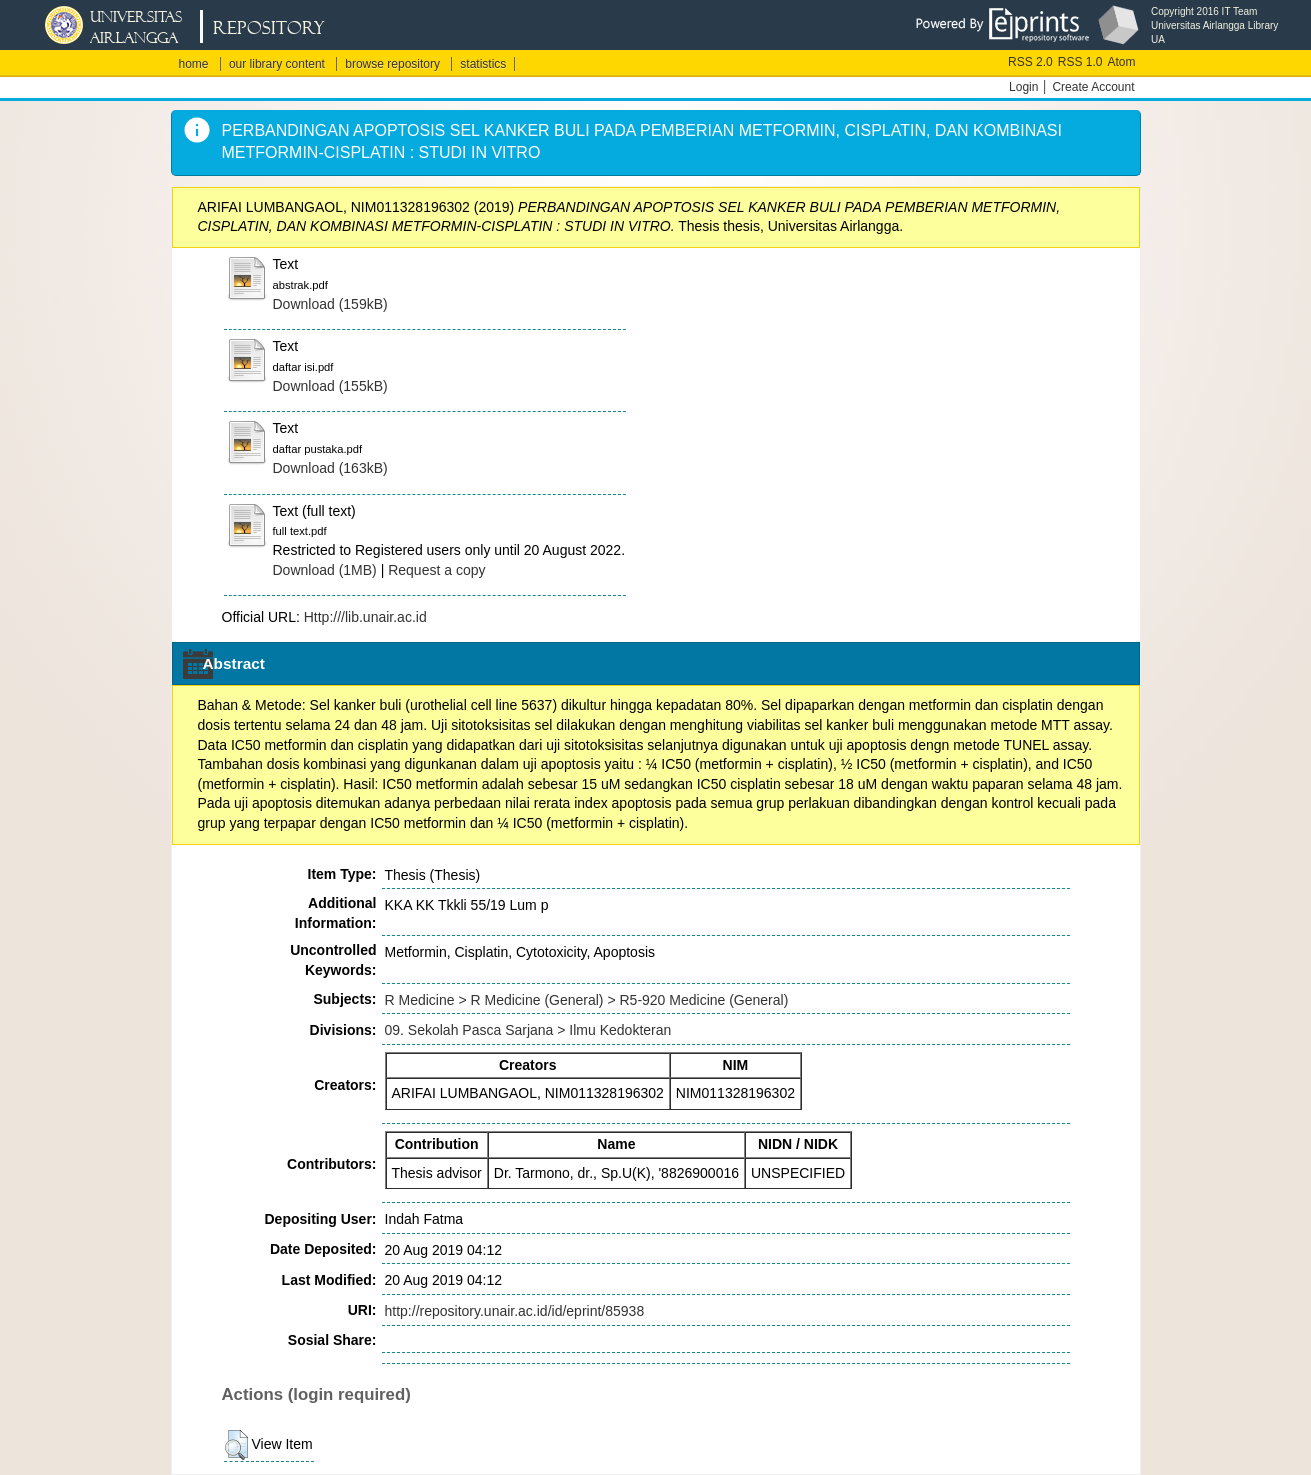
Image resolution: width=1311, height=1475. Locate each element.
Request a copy (436, 570)
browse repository (392, 64)
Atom (1121, 62)
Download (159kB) (330, 304)
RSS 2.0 (1030, 62)
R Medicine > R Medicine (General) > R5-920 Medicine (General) (587, 1000)
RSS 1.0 (1080, 62)
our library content (277, 64)
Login (1023, 87)
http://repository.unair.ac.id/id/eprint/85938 (515, 1311)
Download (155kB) (330, 386)
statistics (483, 64)
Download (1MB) (325, 570)
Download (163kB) (330, 468)
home (194, 64)
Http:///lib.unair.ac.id (365, 617)
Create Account (1093, 87)
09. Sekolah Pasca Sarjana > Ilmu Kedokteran (528, 1030)
